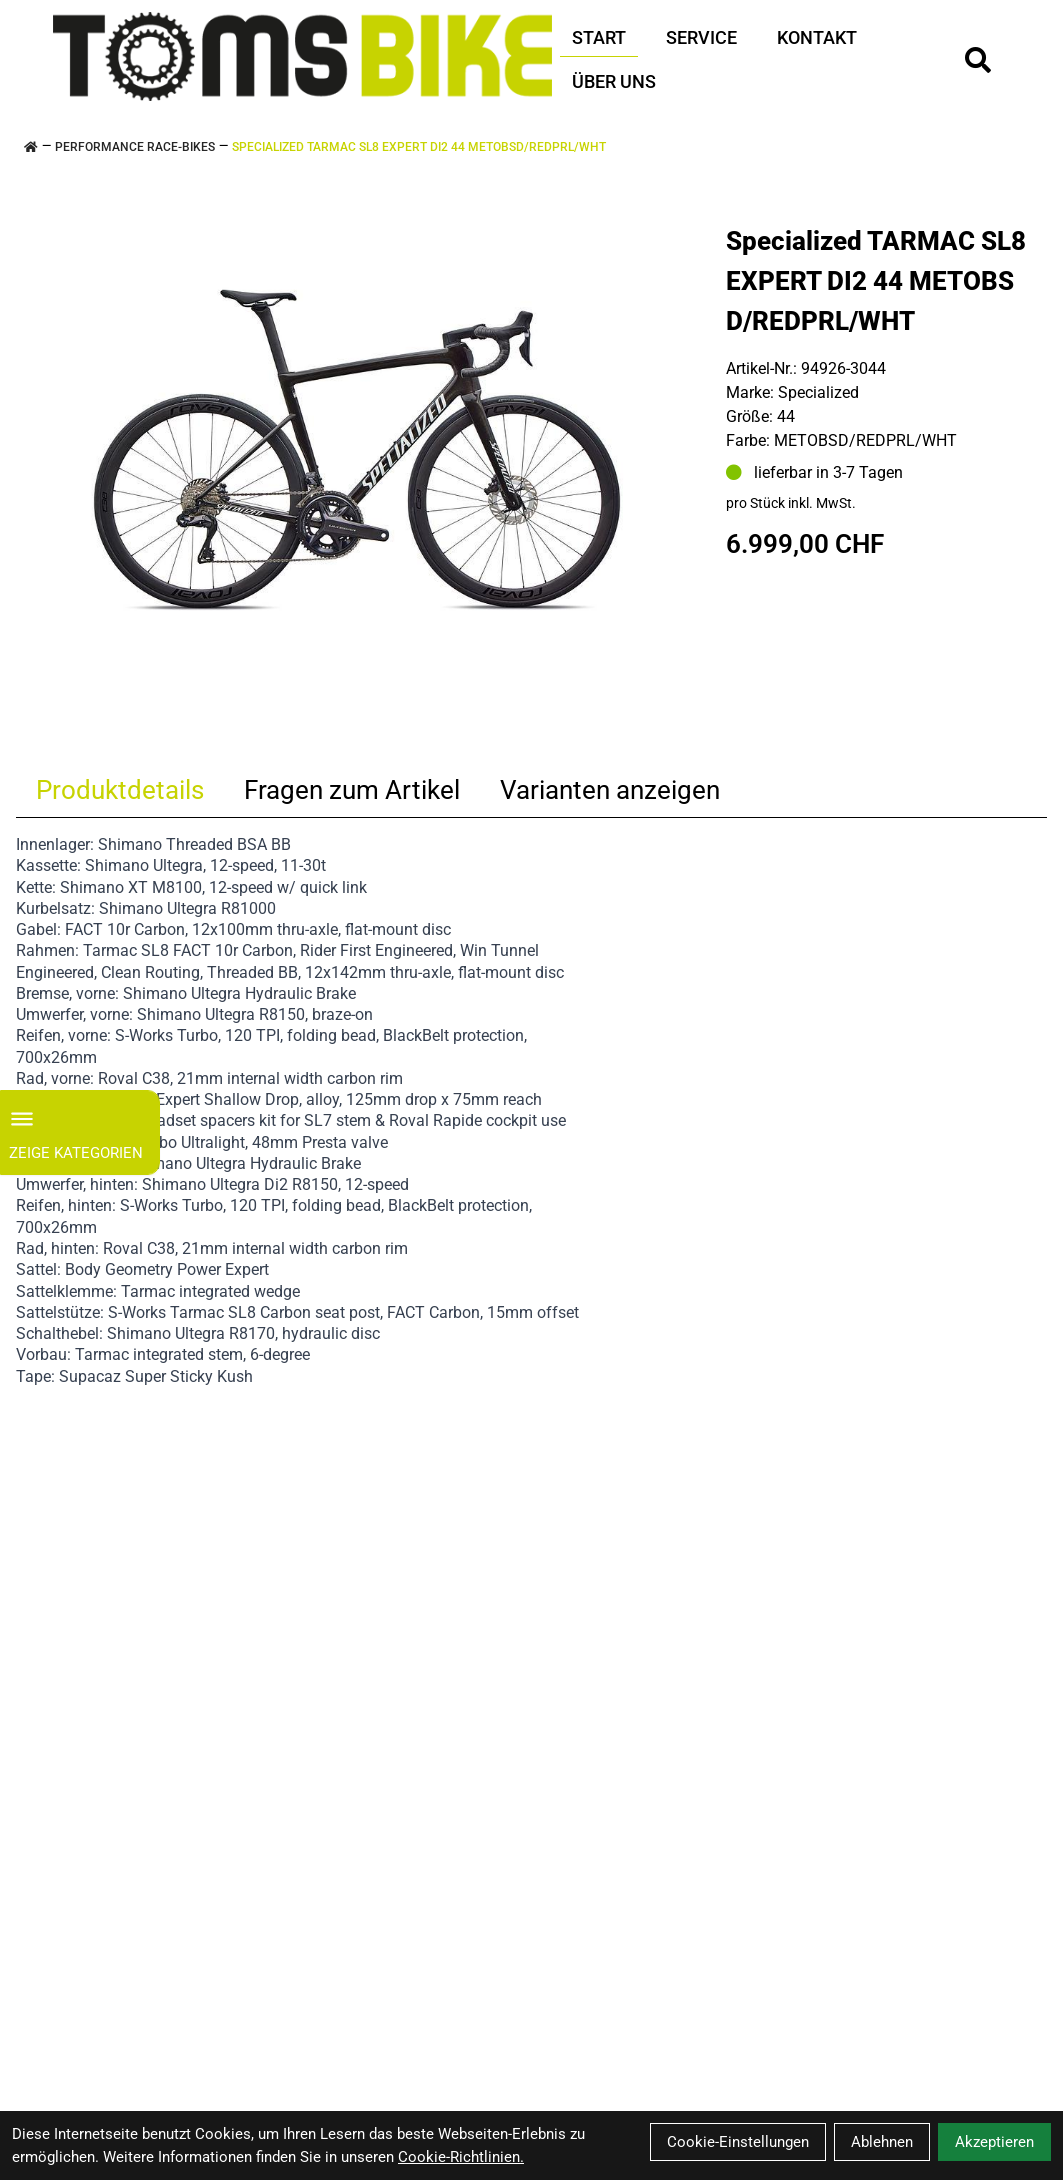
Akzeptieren (994, 2142)
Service (701, 37)
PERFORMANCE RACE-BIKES (135, 147)
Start (599, 37)
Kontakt (817, 37)
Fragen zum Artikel (352, 790)
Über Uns (614, 81)
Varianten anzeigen (610, 790)
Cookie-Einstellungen (738, 2142)
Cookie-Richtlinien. (461, 2157)
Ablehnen (882, 2142)
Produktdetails (120, 790)
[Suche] (978, 60)
